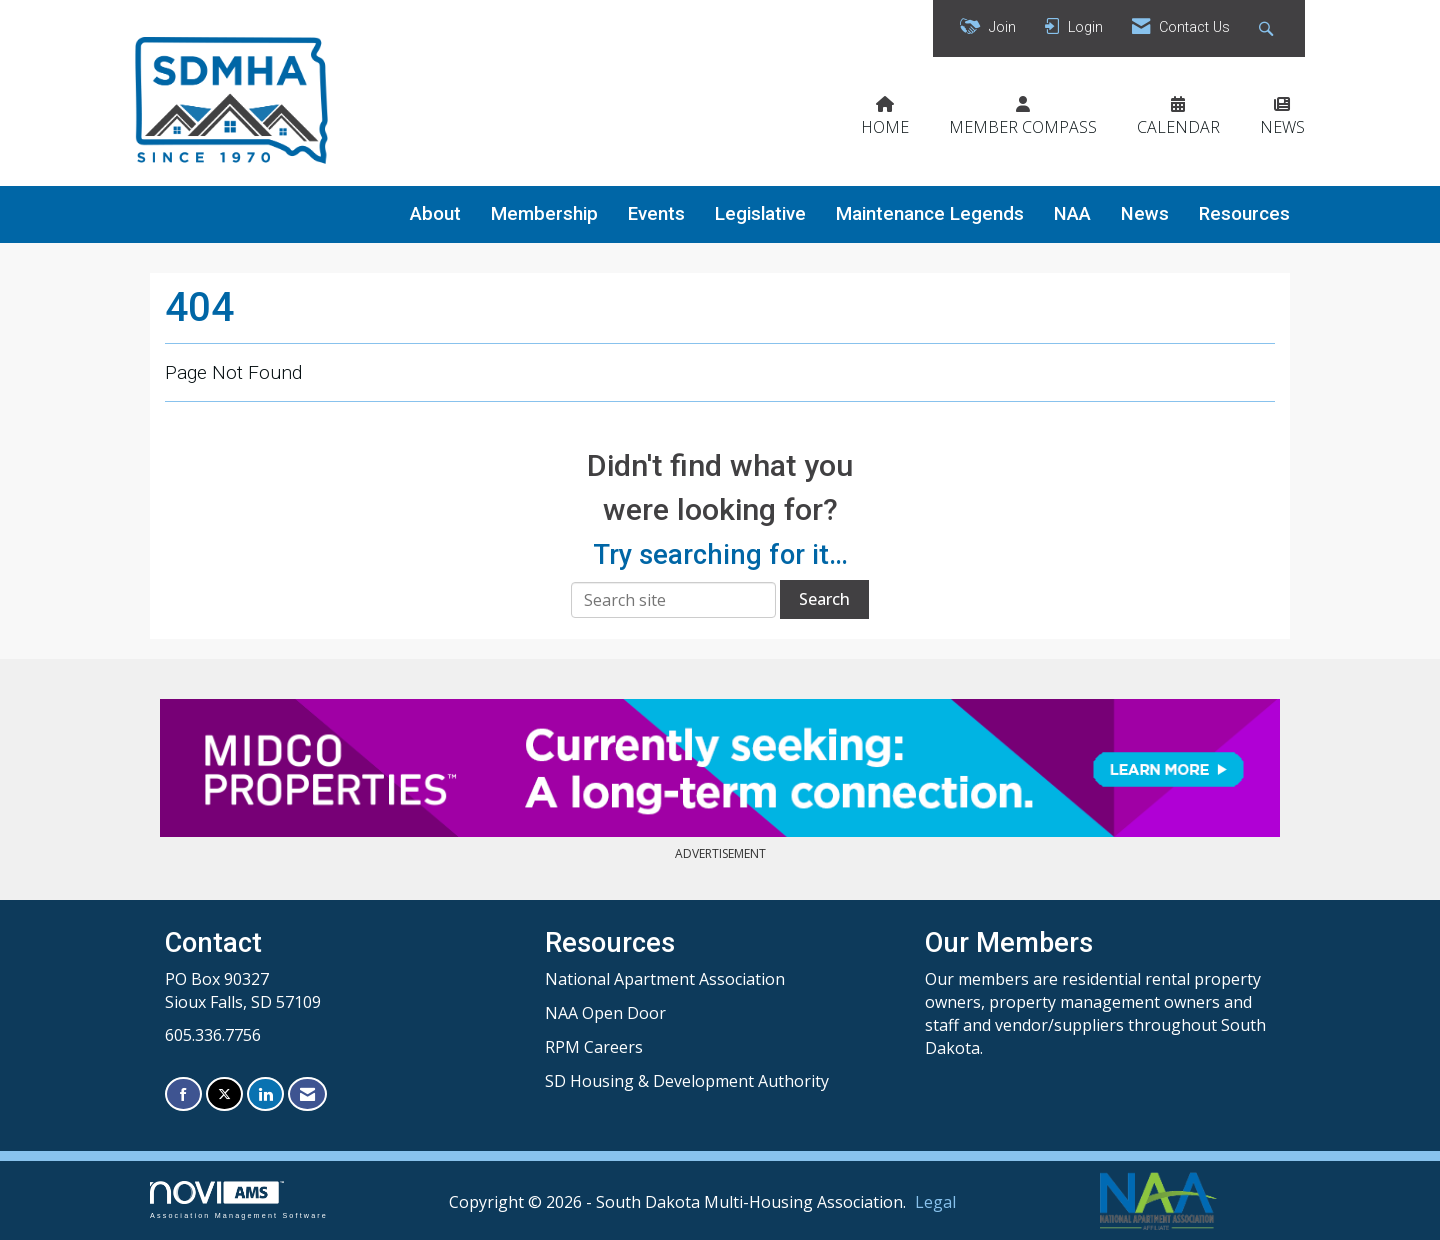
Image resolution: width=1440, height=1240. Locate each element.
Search (824, 599)
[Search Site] (1268, 28)
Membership (544, 214)
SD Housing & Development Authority (687, 1081)
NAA (1072, 214)
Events (656, 214)
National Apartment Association (665, 979)
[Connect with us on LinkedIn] (265, 1094)
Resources (1244, 214)
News (1145, 214)
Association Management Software (239, 1199)
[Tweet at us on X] (224, 1094)
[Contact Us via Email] (307, 1094)
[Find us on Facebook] (183, 1094)
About (435, 214)
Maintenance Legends (930, 214)
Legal (935, 1202)
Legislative (760, 214)
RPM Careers (594, 1047)
